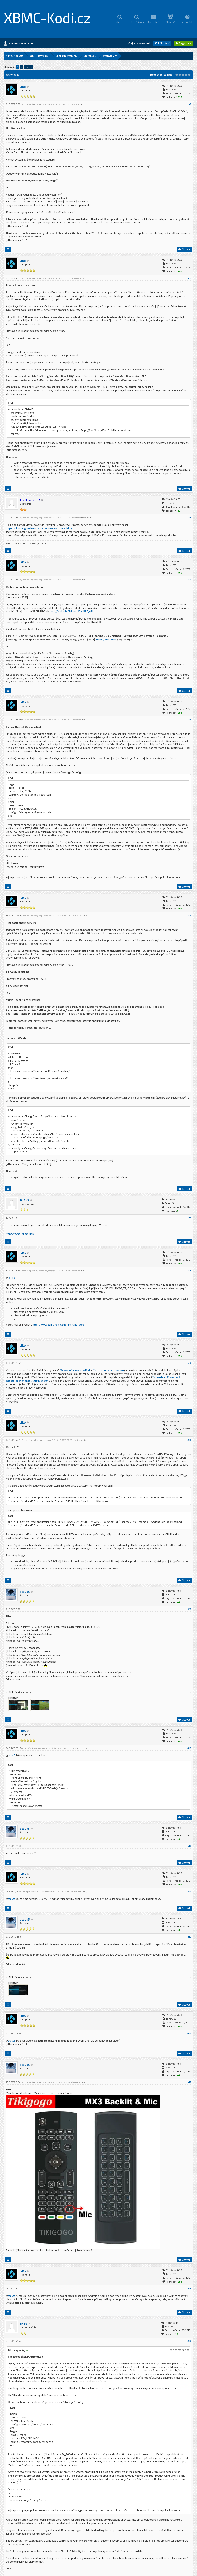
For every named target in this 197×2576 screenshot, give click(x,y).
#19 (189, 2341)
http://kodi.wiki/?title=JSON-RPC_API (71, 611)
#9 (189, 1363)
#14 (189, 1891)
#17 (189, 2082)
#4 (189, 579)
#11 (189, 1609)
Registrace (183, 43)
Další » (28, 67)
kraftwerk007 (87, 517)
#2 (189, 278)
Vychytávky (110, 55)
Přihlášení (161, 43)
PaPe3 (24, 1200)
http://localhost (106, 639)
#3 (189, 517)
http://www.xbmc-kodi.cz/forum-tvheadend (59, 1324)
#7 (189, 1218)
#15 (189, 1937)
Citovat (184, 249)
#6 (189, 915)
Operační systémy (66, 55)
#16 (189, 2033)
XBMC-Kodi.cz (47, 17)
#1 (190, 104)
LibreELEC (90, 55)
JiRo (23, 86)
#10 (189, 1440)
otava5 (25, 1591)
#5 (189, 719)
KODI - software (39, 55)
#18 (189, 2288)
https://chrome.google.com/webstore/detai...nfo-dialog (39, 528)
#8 (189, 1270)
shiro (24, 2323)
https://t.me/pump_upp (20, 1233)
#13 (189, 1846)
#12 (189, 1748)
